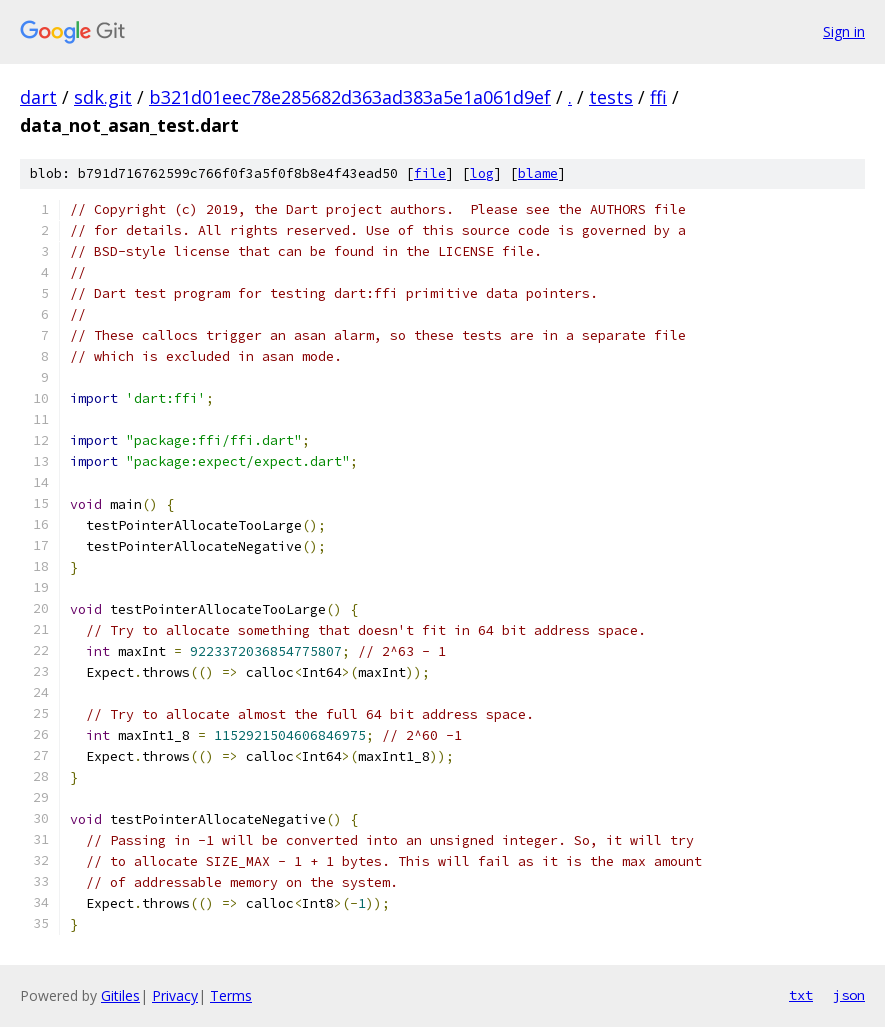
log (482, 173)
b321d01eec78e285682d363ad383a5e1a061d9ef (350, 97)
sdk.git (103, 97)
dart (38, 97)
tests (611, 97)
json (849, 995)
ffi (658, 97)
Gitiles (120, 995)
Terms (231, 995)
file (430, 173)
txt (801, 995)
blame (538, 173)
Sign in (844, 31)
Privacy (175, 995)
